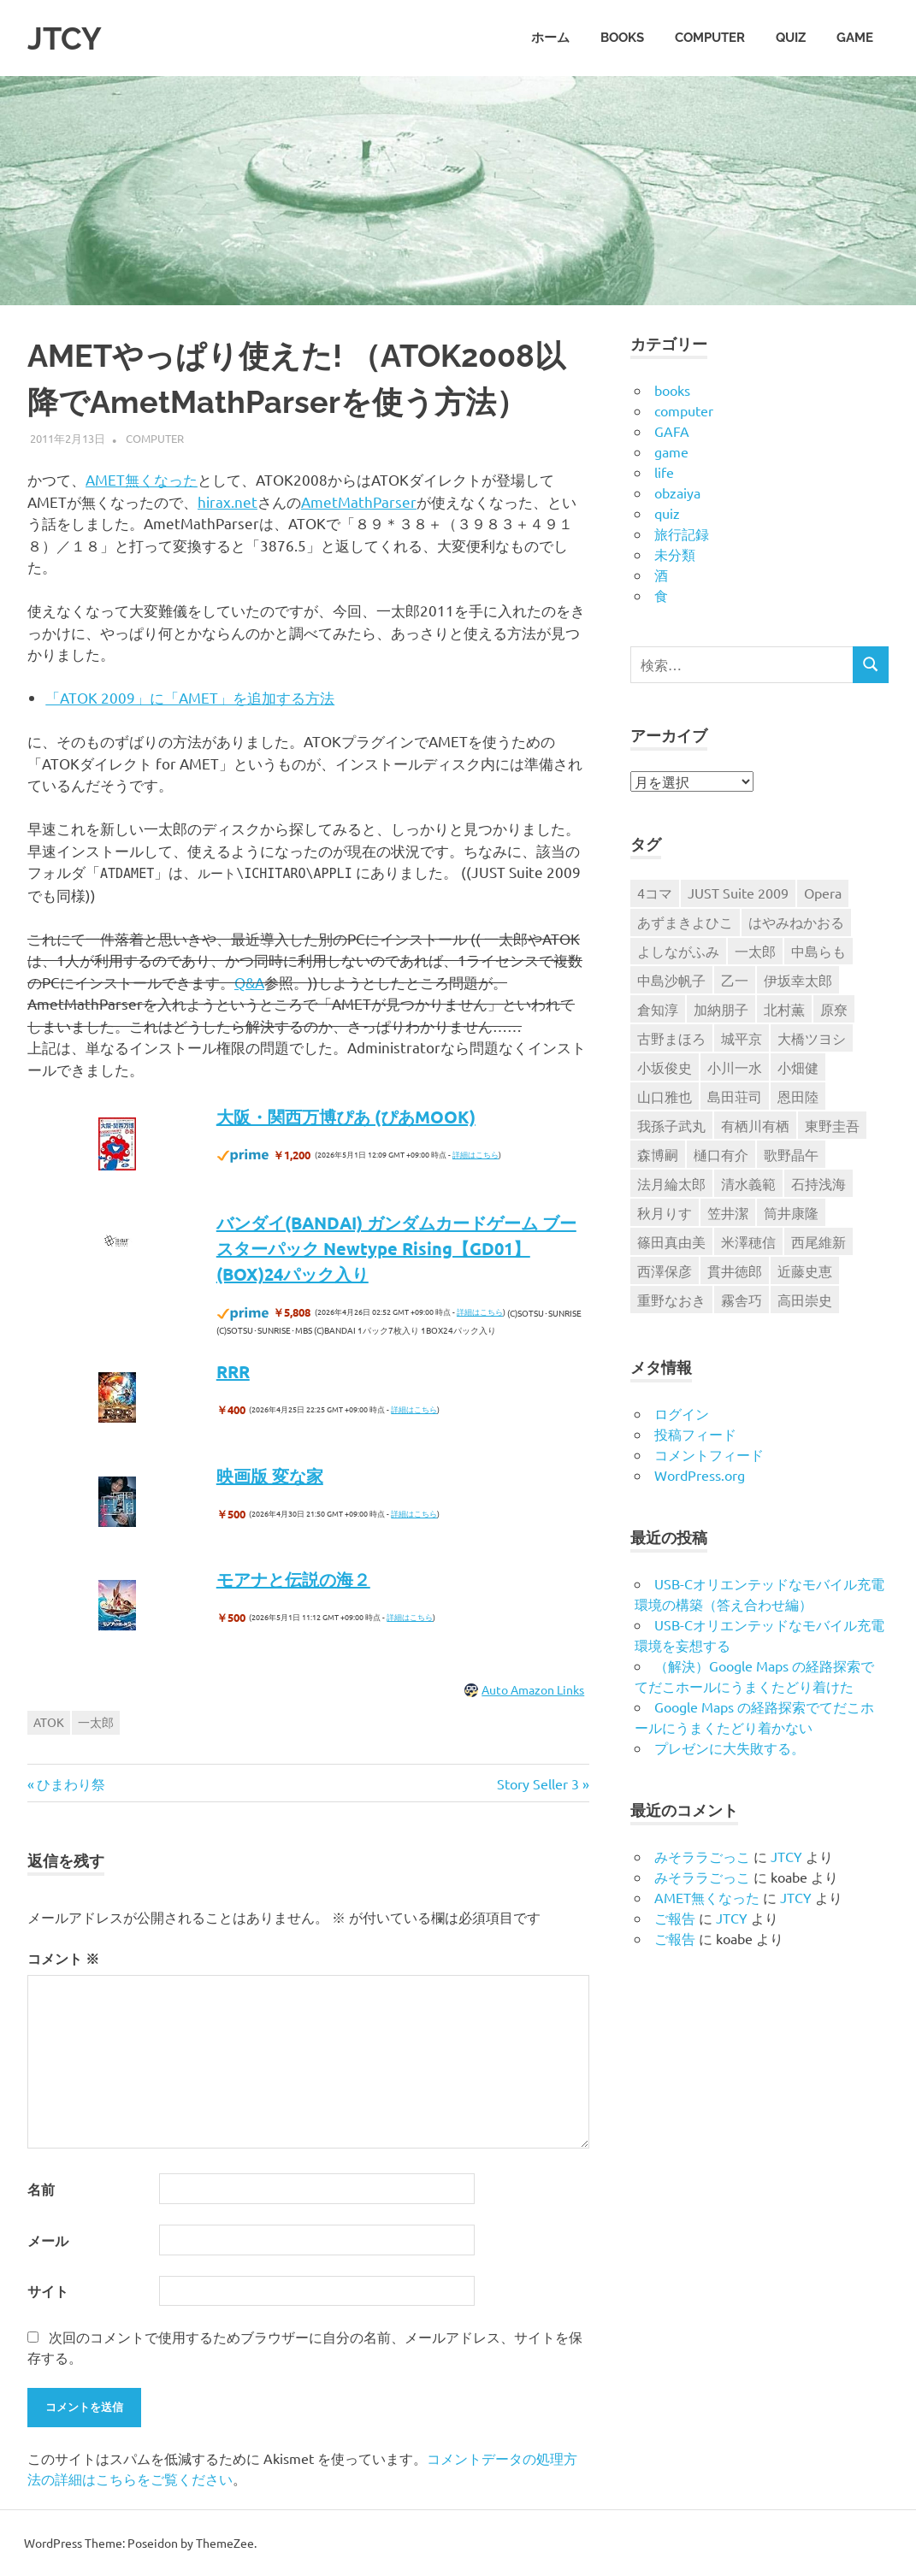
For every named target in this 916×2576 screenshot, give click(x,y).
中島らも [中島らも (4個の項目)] (818, 950)
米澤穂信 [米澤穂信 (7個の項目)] (748, 1241)
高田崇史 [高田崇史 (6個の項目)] (804, 1299)
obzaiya (677, 492)
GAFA (671, 430)
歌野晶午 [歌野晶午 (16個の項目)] (791, 1154)
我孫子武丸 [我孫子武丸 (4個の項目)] (671, 1125)
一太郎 (96, 1722)
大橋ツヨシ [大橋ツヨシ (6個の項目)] (811, 1037)
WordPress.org (699, 1474)
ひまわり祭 (70, 1783)
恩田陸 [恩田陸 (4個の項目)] (797, 1096)
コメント (63, 1958)
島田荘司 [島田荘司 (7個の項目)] (734, 1096)
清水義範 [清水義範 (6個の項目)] (748, 1183)
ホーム (550, 37)
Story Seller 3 (538, 1783)
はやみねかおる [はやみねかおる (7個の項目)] (796, 921)
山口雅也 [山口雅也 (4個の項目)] (664, 1096)
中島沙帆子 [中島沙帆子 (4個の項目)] (671, 979)
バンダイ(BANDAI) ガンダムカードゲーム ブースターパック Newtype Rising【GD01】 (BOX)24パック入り (396, 1248)
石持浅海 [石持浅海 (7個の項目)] (818, 1183)
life (664, 471)
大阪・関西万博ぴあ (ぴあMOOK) (346, 1116)
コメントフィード (709, 1454)
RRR (233, 1371)
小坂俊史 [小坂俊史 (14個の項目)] (664, 1067)
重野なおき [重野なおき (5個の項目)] (671, 1299)
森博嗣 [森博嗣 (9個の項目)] (657, 1154)
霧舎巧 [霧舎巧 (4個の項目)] (741, 1299)
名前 (41, 2189)
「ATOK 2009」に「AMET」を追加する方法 (189, 697)
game (854, 37)
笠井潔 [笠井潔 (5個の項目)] (727, 1212)
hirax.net (227, 501)
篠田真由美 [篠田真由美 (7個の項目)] (671, 1241)
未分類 (674, 554)
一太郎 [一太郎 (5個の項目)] (755, 950)
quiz (791, 37)
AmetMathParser (359, 501)
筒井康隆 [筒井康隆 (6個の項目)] (791, 1212)
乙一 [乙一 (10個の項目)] (734, 979)
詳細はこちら (475, 1154)
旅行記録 (681, 533)
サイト (47, 2291)
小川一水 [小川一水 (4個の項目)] (734, 1067)
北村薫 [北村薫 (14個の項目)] (784, 1008)
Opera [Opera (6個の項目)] (823, 892)
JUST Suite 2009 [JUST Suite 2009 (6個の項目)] (738, 892)
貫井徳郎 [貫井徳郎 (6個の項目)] (734, 1270)
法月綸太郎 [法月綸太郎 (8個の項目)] (671, 1183)
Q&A (249, 982)
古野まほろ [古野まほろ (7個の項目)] (671, 1037)
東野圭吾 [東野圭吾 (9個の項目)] (832, 1125)
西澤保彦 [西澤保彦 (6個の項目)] (664, 1270)
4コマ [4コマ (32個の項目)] (654, 892)
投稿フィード (695, 1433)
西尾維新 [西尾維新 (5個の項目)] (818, 1241)
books (622, 37)
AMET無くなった (142, 479)
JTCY (66, 38)
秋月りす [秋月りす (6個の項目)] (664, 1212)
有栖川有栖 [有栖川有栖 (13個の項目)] (755, 1125)
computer (710, 37)
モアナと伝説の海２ (293, 1579)
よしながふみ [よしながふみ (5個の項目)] (678, 950)
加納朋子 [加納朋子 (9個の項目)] (721, 1008)
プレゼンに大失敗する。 (729, 1747)
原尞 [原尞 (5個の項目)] (834, 1008)
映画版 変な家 (269, 1476)
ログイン (681, 1413)
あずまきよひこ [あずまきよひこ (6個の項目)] (685, 921)
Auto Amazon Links (533, 1689)
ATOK (48, 1722)
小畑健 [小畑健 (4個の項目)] (797, 1067)
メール (47, 2240)
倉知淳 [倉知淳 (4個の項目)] (657, 1008)
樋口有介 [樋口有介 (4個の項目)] (721, 1154)
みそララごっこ (702, 1856)
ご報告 (674, 1917)
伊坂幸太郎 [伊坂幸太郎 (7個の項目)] (798, 979)
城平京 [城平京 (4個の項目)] (741, 1037)
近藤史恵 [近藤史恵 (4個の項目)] (804, 1270)
